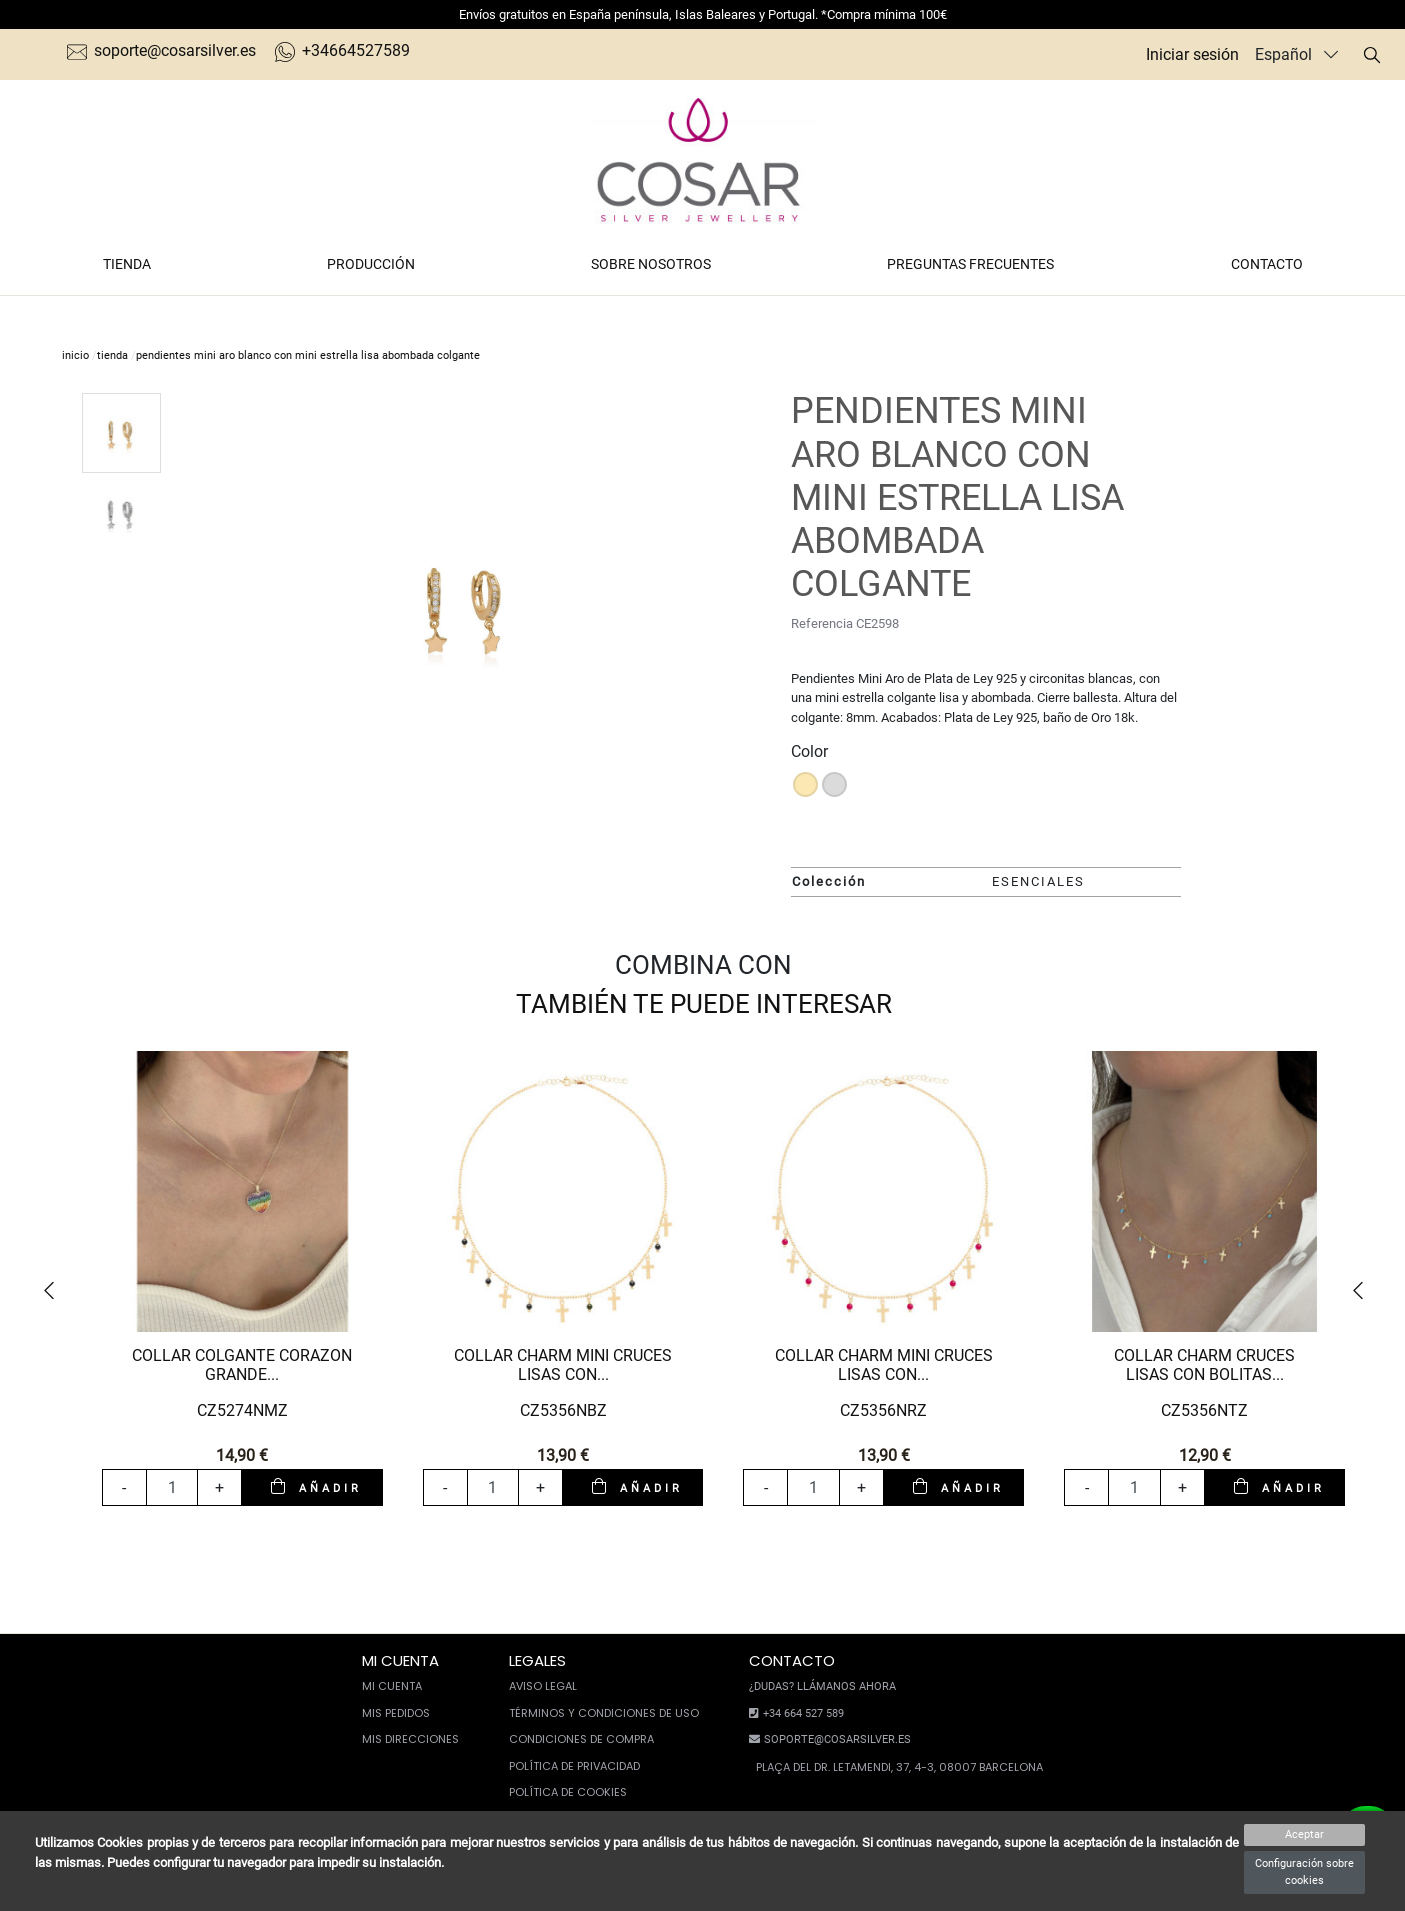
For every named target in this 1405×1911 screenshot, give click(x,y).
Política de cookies (568, 1792)
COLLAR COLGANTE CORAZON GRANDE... (242, 1365)
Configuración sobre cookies (1304, 1872)
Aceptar (1304, 1834)
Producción (371, 264)
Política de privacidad (574, 1766)
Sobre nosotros (651, 264)
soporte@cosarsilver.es (161, 50)
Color (809, 751)
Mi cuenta (392, 1686)
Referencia (822, 623)
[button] (55, 1290)
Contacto (1267, 264)
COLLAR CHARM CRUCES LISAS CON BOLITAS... (1204, 1365)
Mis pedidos (396, 1713)
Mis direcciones (410, 1739)
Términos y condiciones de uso (604, 1713)
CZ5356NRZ (883, 1410)
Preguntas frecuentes (970, 264)
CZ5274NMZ (242, 1410)
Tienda (127, 264)
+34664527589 (342, 50)
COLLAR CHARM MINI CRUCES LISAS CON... (563, 1365)
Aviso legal (543, 1686)
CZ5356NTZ (1204, 1410)
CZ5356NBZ (563, 1410)
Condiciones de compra (581, 1739)
